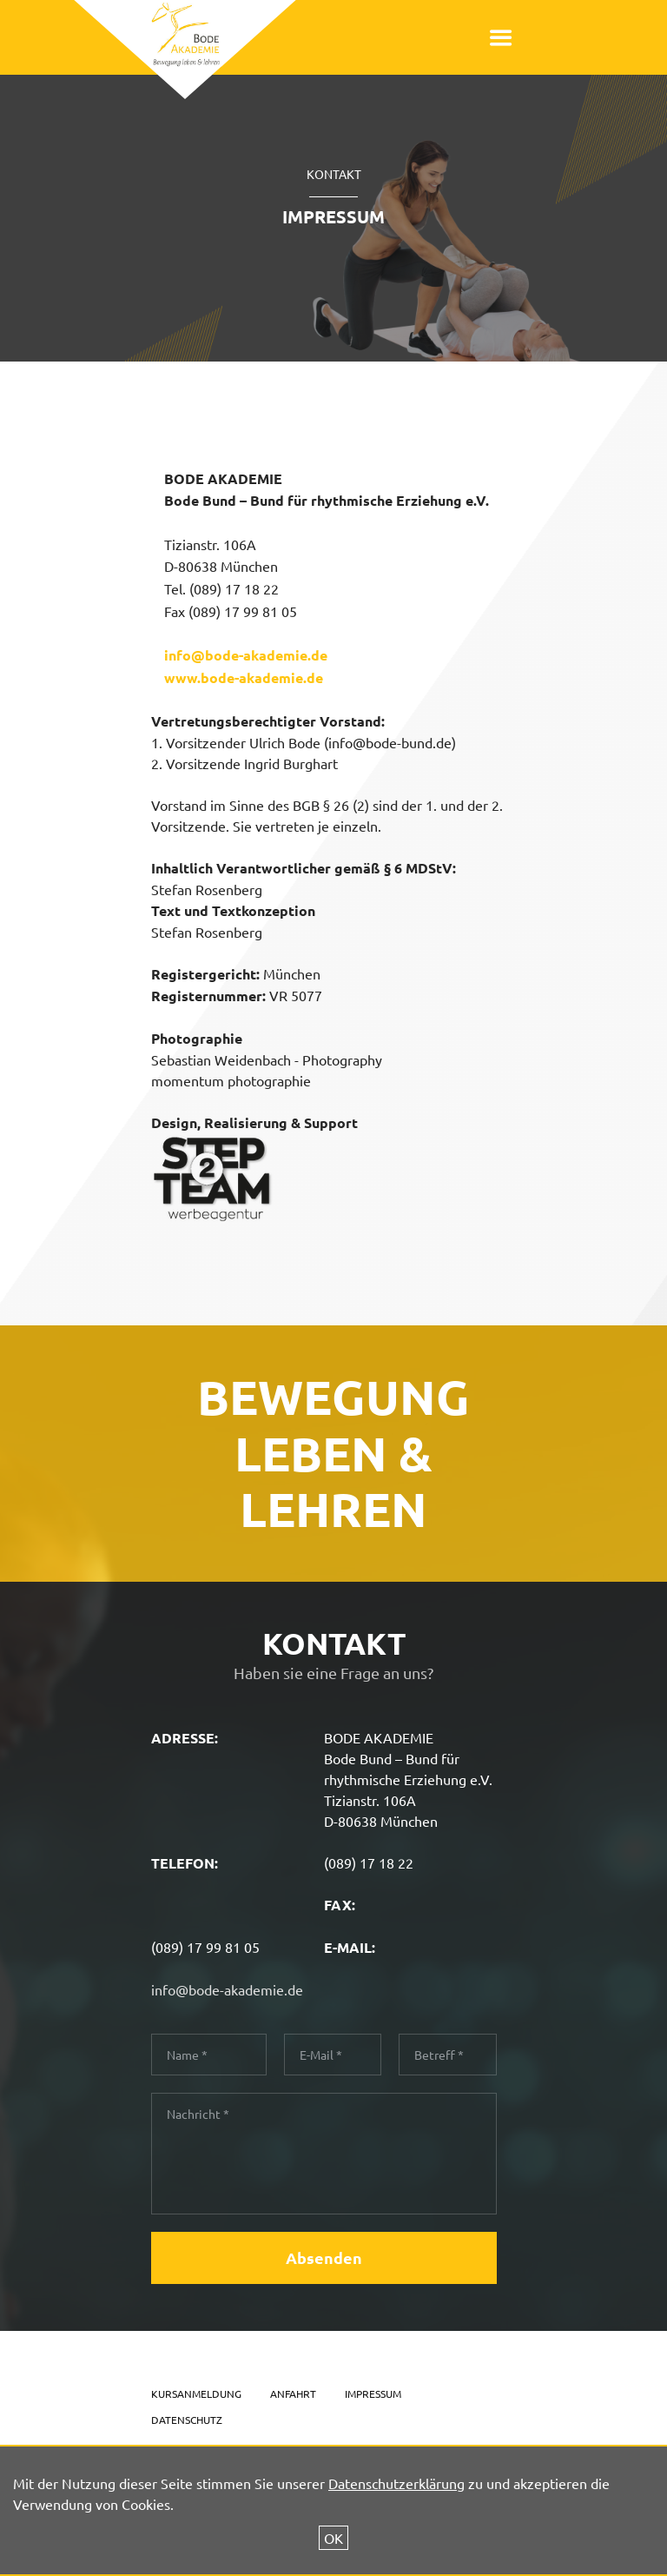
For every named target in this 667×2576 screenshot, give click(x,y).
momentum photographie (231, 1080)
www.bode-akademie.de (243, 677)
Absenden (324, 2257)
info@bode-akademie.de (245, 655)
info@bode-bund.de (390, 742)
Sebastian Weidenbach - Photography (266, 1059)
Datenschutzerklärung (396, 2483)
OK (333, 2537)
